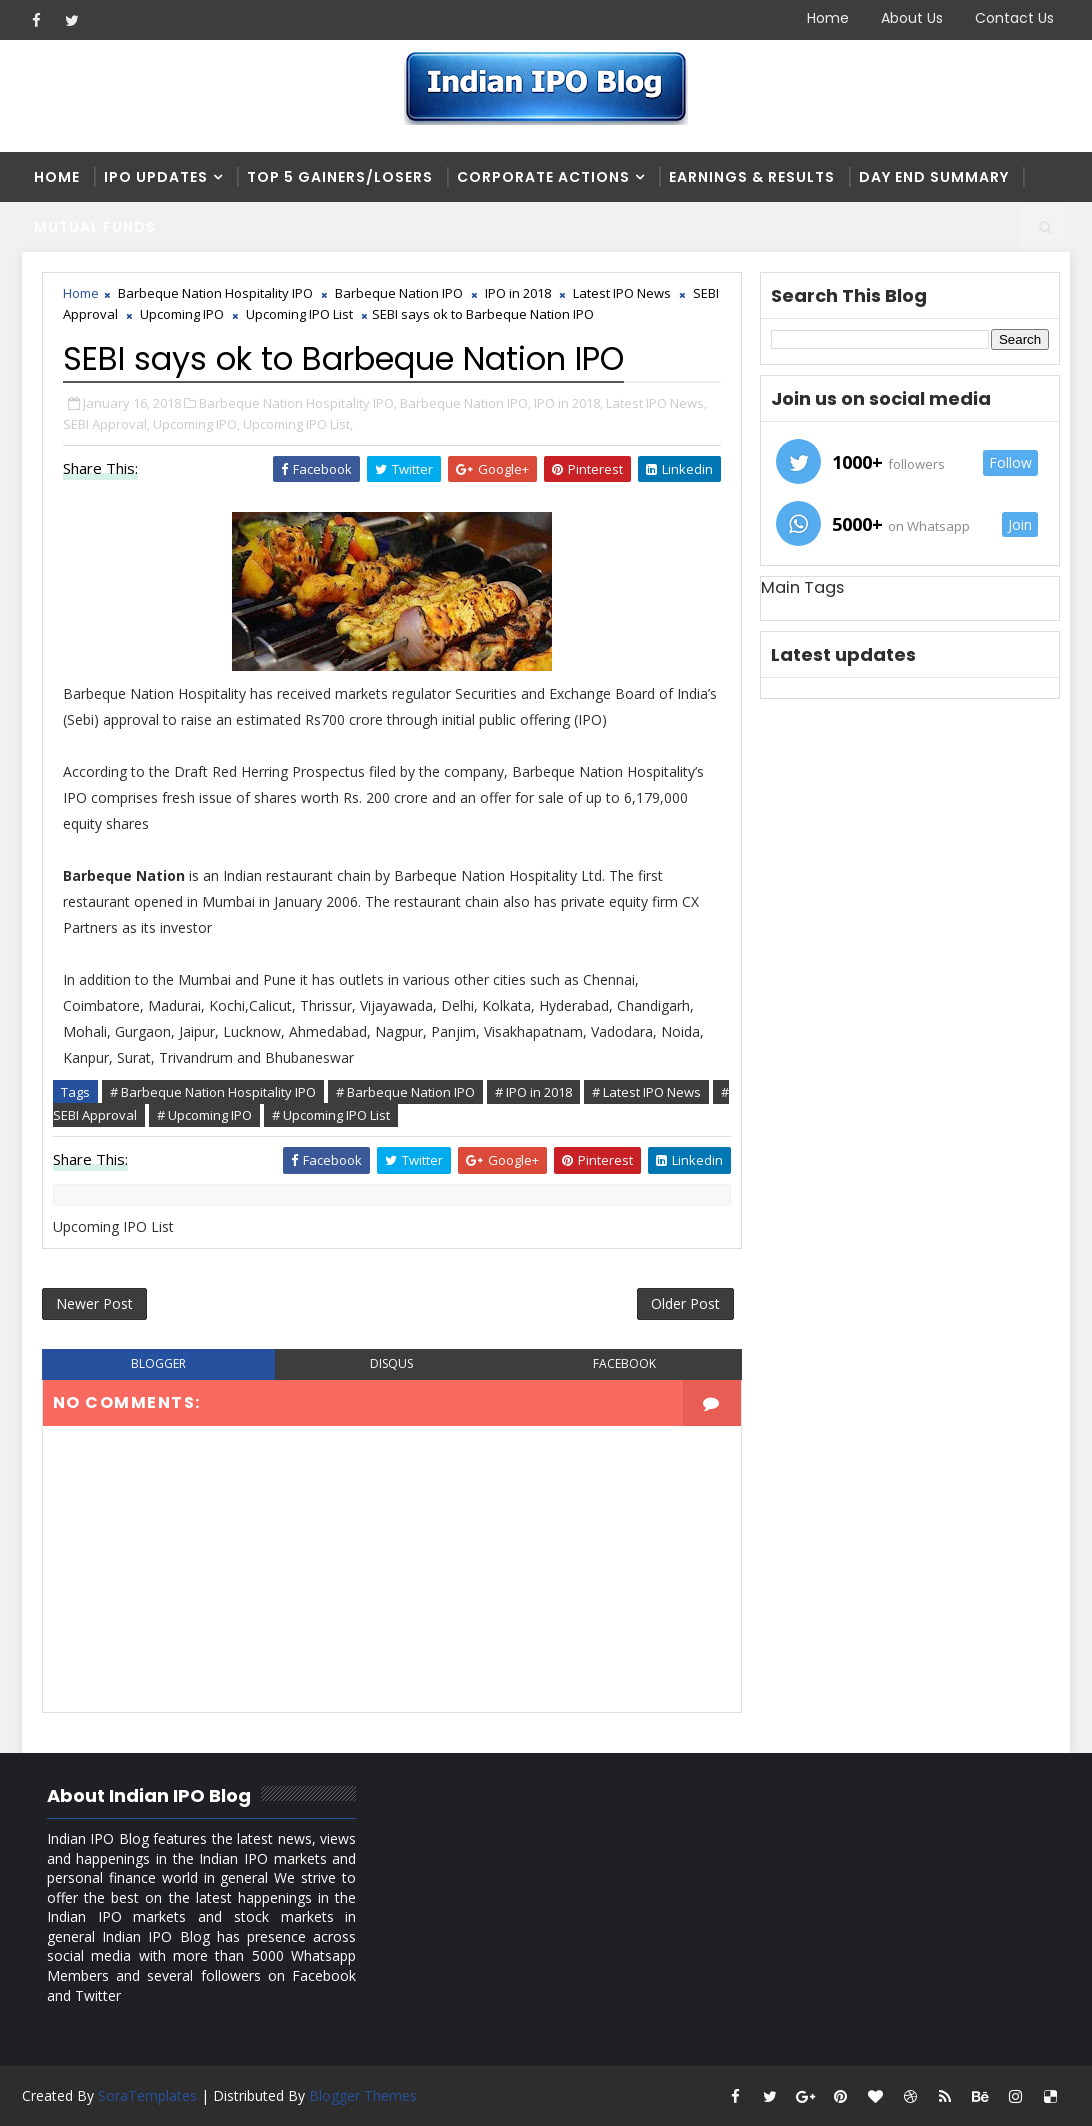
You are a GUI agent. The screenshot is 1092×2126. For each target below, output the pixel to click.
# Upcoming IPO (204, 1115)
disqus (391, 1363)
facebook (624, 1363)
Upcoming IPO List (299, 314)
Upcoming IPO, (196, 424)
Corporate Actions (543, 177)
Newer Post (94, 1303)
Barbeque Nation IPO (399, 293)
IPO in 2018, (568, 403)
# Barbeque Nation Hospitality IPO (213, 1092)
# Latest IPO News (646, 1092)
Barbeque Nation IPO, (465, 403)
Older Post (685, 1303)
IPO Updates (156, 177)
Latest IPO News (622, 293)
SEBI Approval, (106, 424)
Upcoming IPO (182, 314)
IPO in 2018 (518, 293)
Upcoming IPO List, (298, 424)
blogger (158, 1363)
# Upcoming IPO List (331, 1115)
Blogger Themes (363, 2095)
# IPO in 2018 (533, 1092)
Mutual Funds (95, 227)
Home (828, 18)
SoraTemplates (147, 2095)
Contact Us (1014, 18)
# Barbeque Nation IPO (405, 1092)
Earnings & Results (752, 177)
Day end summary (934, 177)
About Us (912, 18)
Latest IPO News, (656, 403)
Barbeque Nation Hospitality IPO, (298, 403)
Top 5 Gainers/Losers (340, 177)
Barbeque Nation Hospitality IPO (215, 293)
